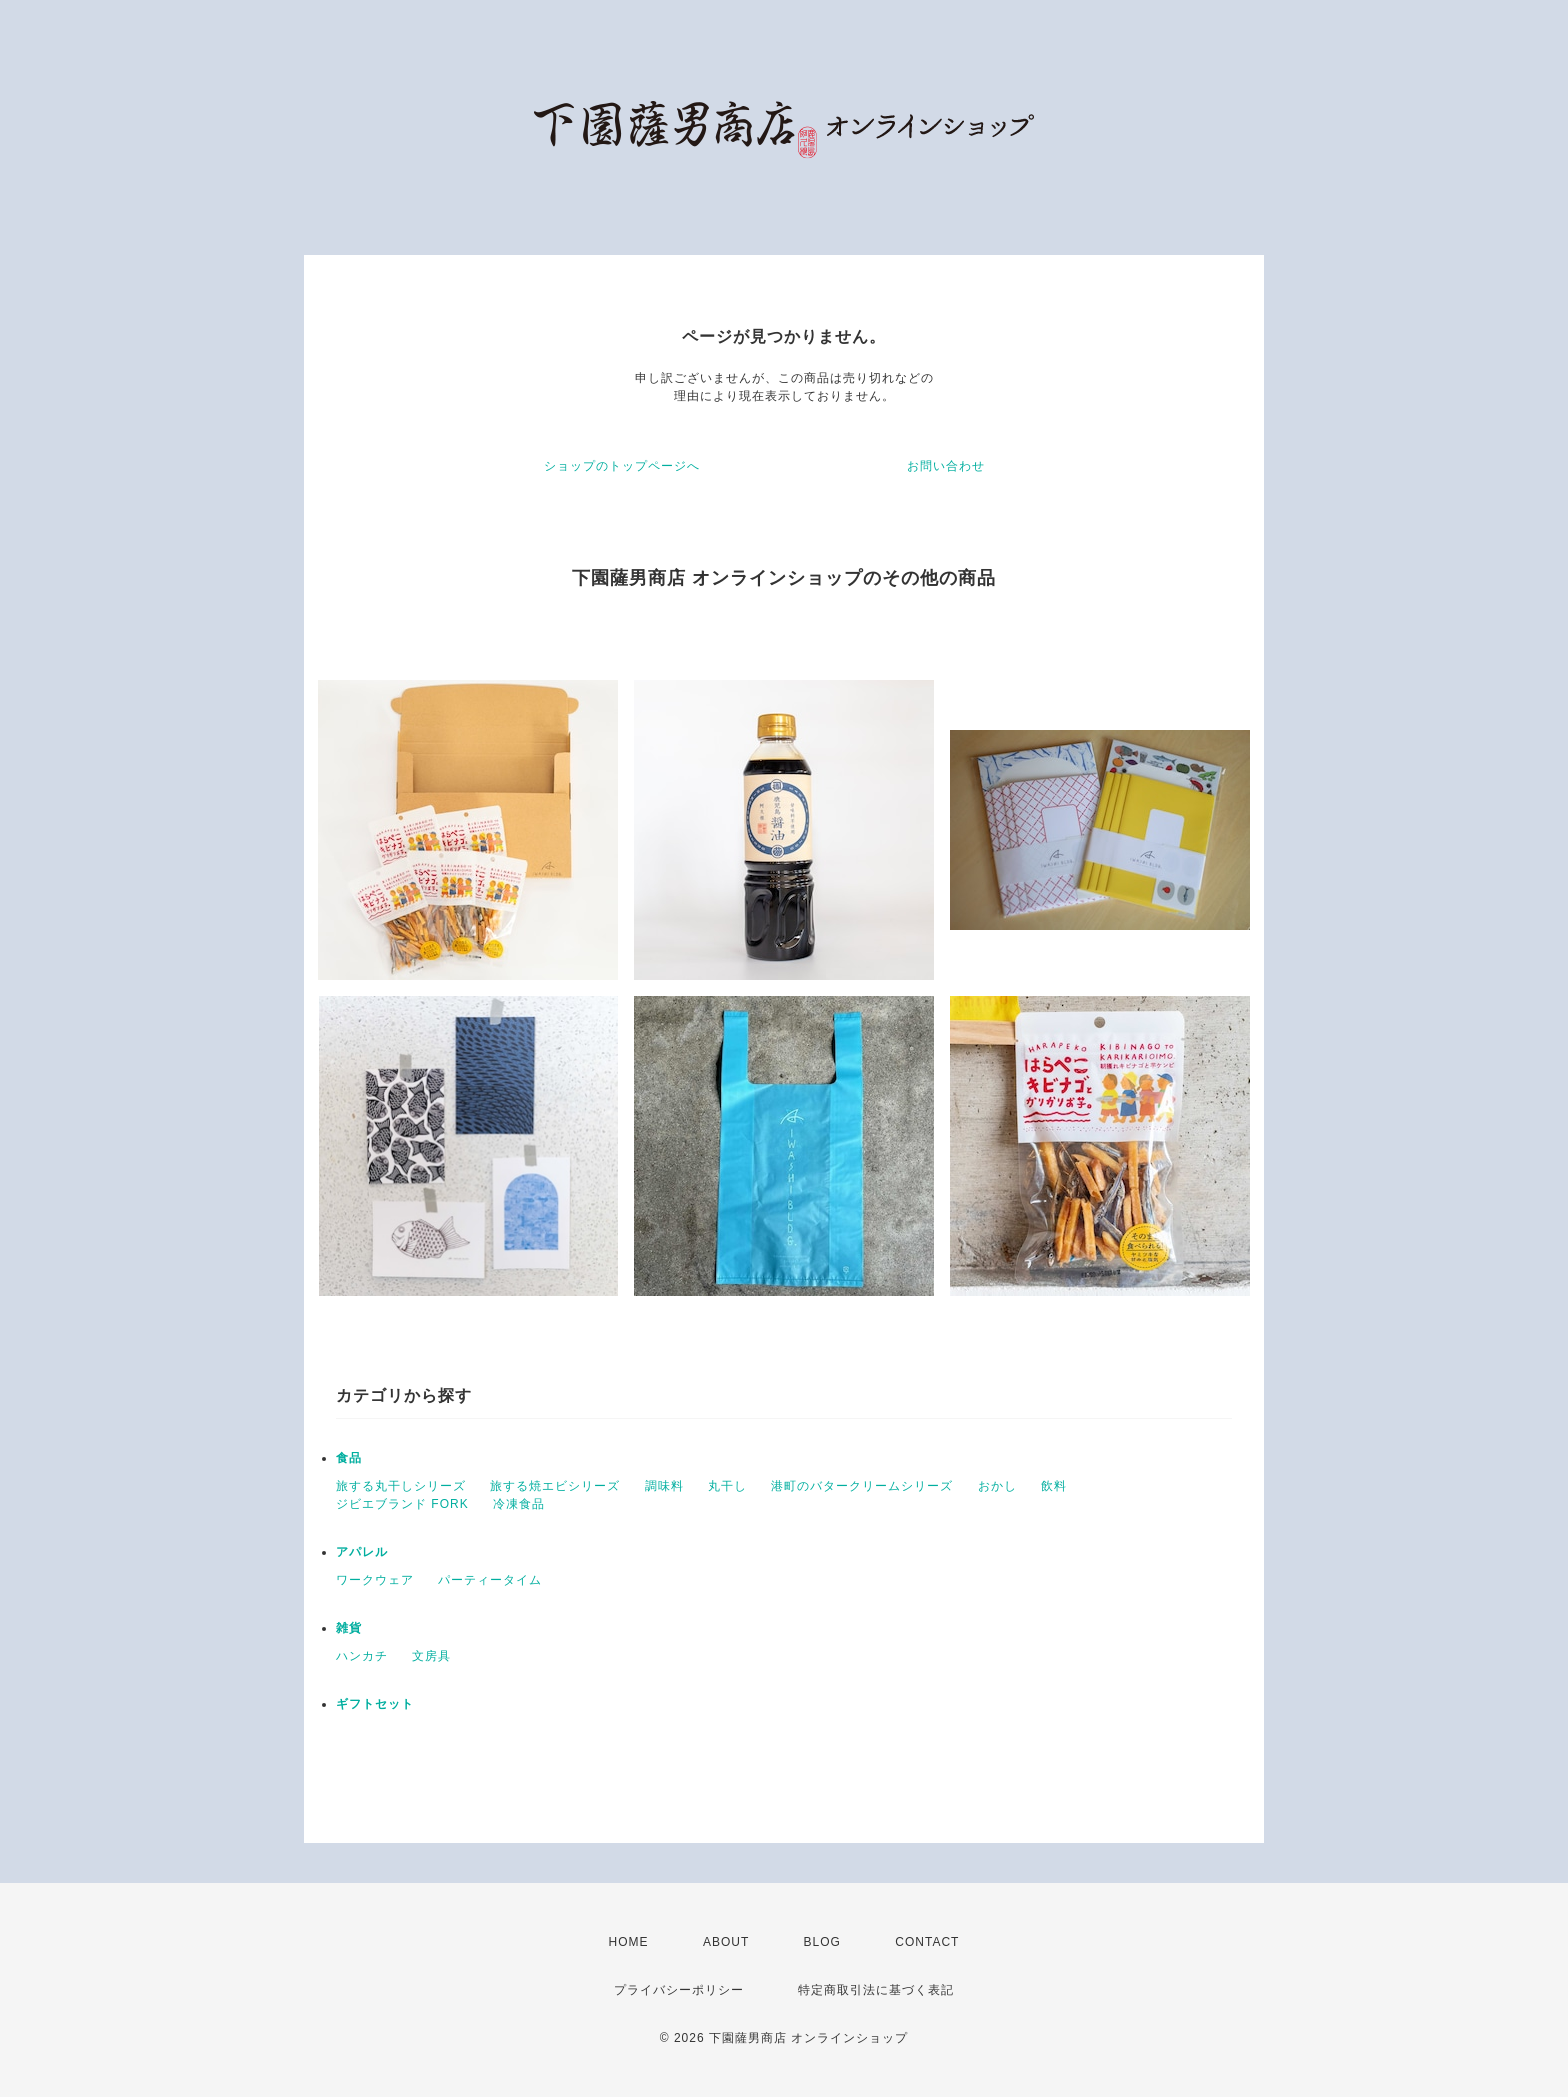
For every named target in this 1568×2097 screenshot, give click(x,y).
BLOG (822, 1942)
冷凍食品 (519, 1504)
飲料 (1054, 1486)
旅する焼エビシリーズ (555, 1486)
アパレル (362, 1552)
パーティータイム (490, 1580)
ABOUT (726, 1942)
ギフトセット (375, 1704)
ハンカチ (362, 1656)
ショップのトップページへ (622, 466)
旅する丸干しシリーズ (401, 1486)
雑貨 (349, 1628)
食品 (349, 1458)
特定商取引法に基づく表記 (876, 1990)
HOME (629, 1942)
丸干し (727, 1486)
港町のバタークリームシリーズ (862, 1486)
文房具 (431, 1656)
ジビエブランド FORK (402, 1504)
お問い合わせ (946, 466)
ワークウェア (375, 1580)
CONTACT (927, 1942)
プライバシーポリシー (679, 1990)
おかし (997, 1486)
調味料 (664, 1486)
